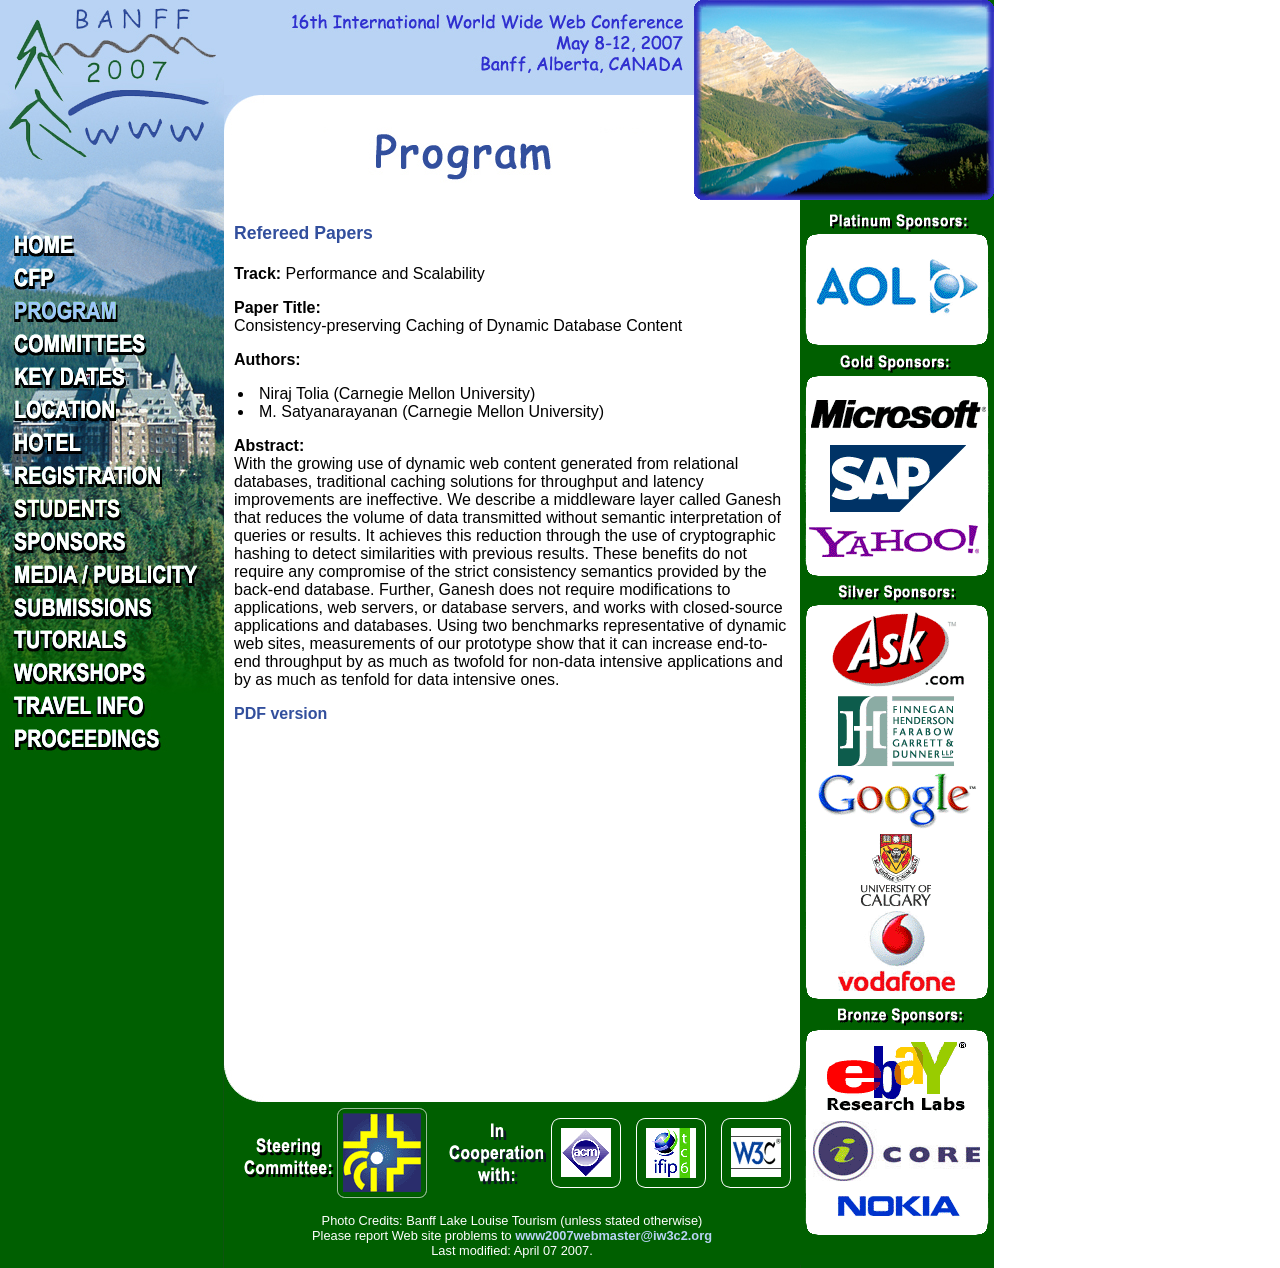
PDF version (280, 713)
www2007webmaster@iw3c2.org (613, 1235)
